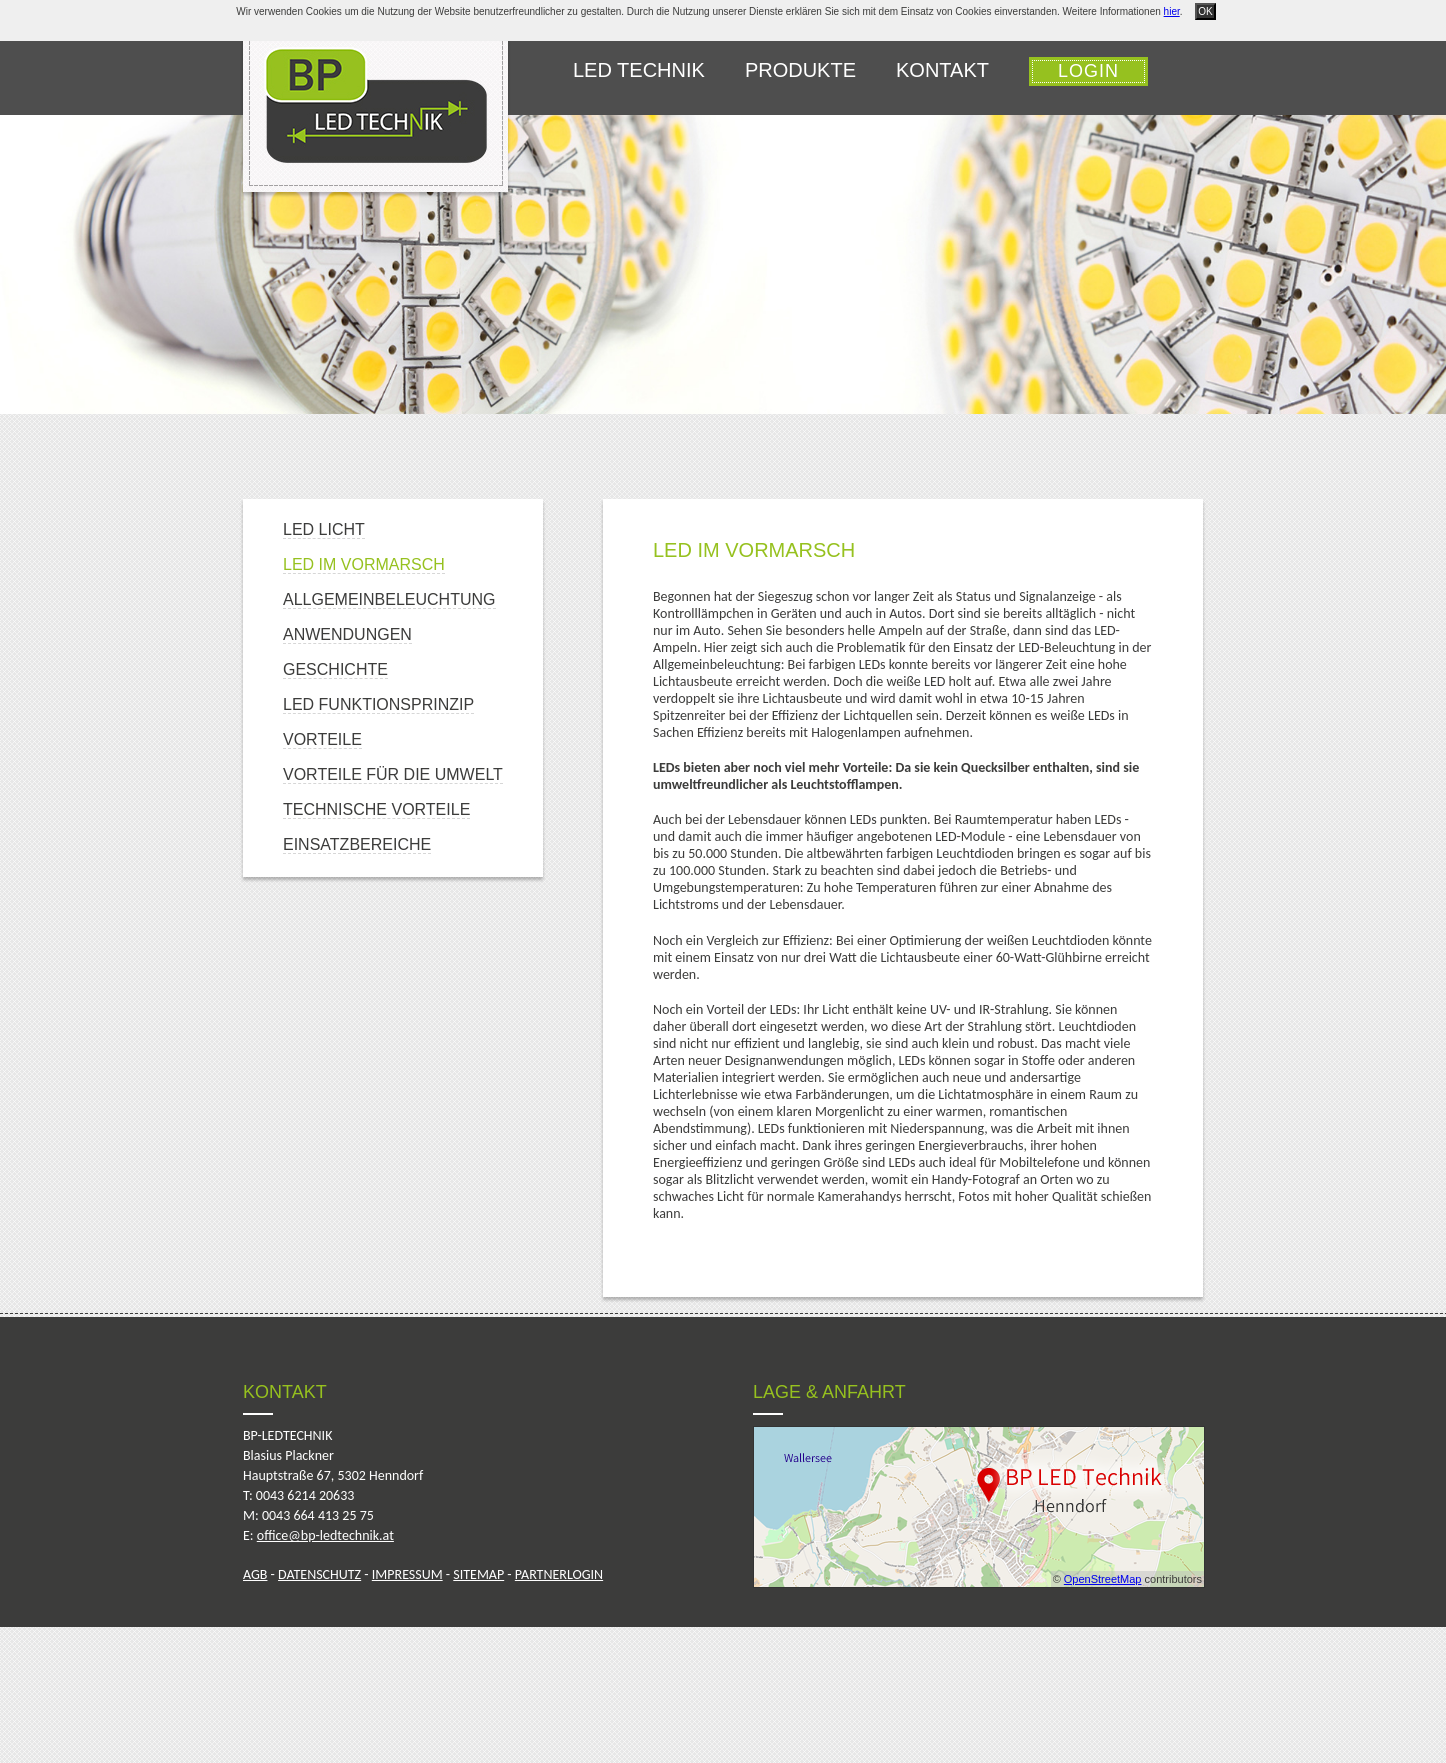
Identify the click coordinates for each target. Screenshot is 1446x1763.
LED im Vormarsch (364, 564)
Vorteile (322, 739)
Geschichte (335, 669)
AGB (255, 1574)
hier (1172, 11)
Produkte (800, 70)
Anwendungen (347, 634)
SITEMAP (478, 1574)
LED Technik (639, 70)
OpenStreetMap (1103, 1579)
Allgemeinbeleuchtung (389, 599)
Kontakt (942, 70)
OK (1205, 11)
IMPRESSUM (407, 1574)
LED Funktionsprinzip (378, 704)
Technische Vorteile (376, 809)
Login (1088, 71)
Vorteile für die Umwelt (393, 774)
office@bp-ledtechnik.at (325, 1535)
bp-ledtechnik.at (375, 106)
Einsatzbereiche (357, 844)
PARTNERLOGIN (559, 1574)
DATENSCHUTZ (319, 1574)
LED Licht (324, 529)
